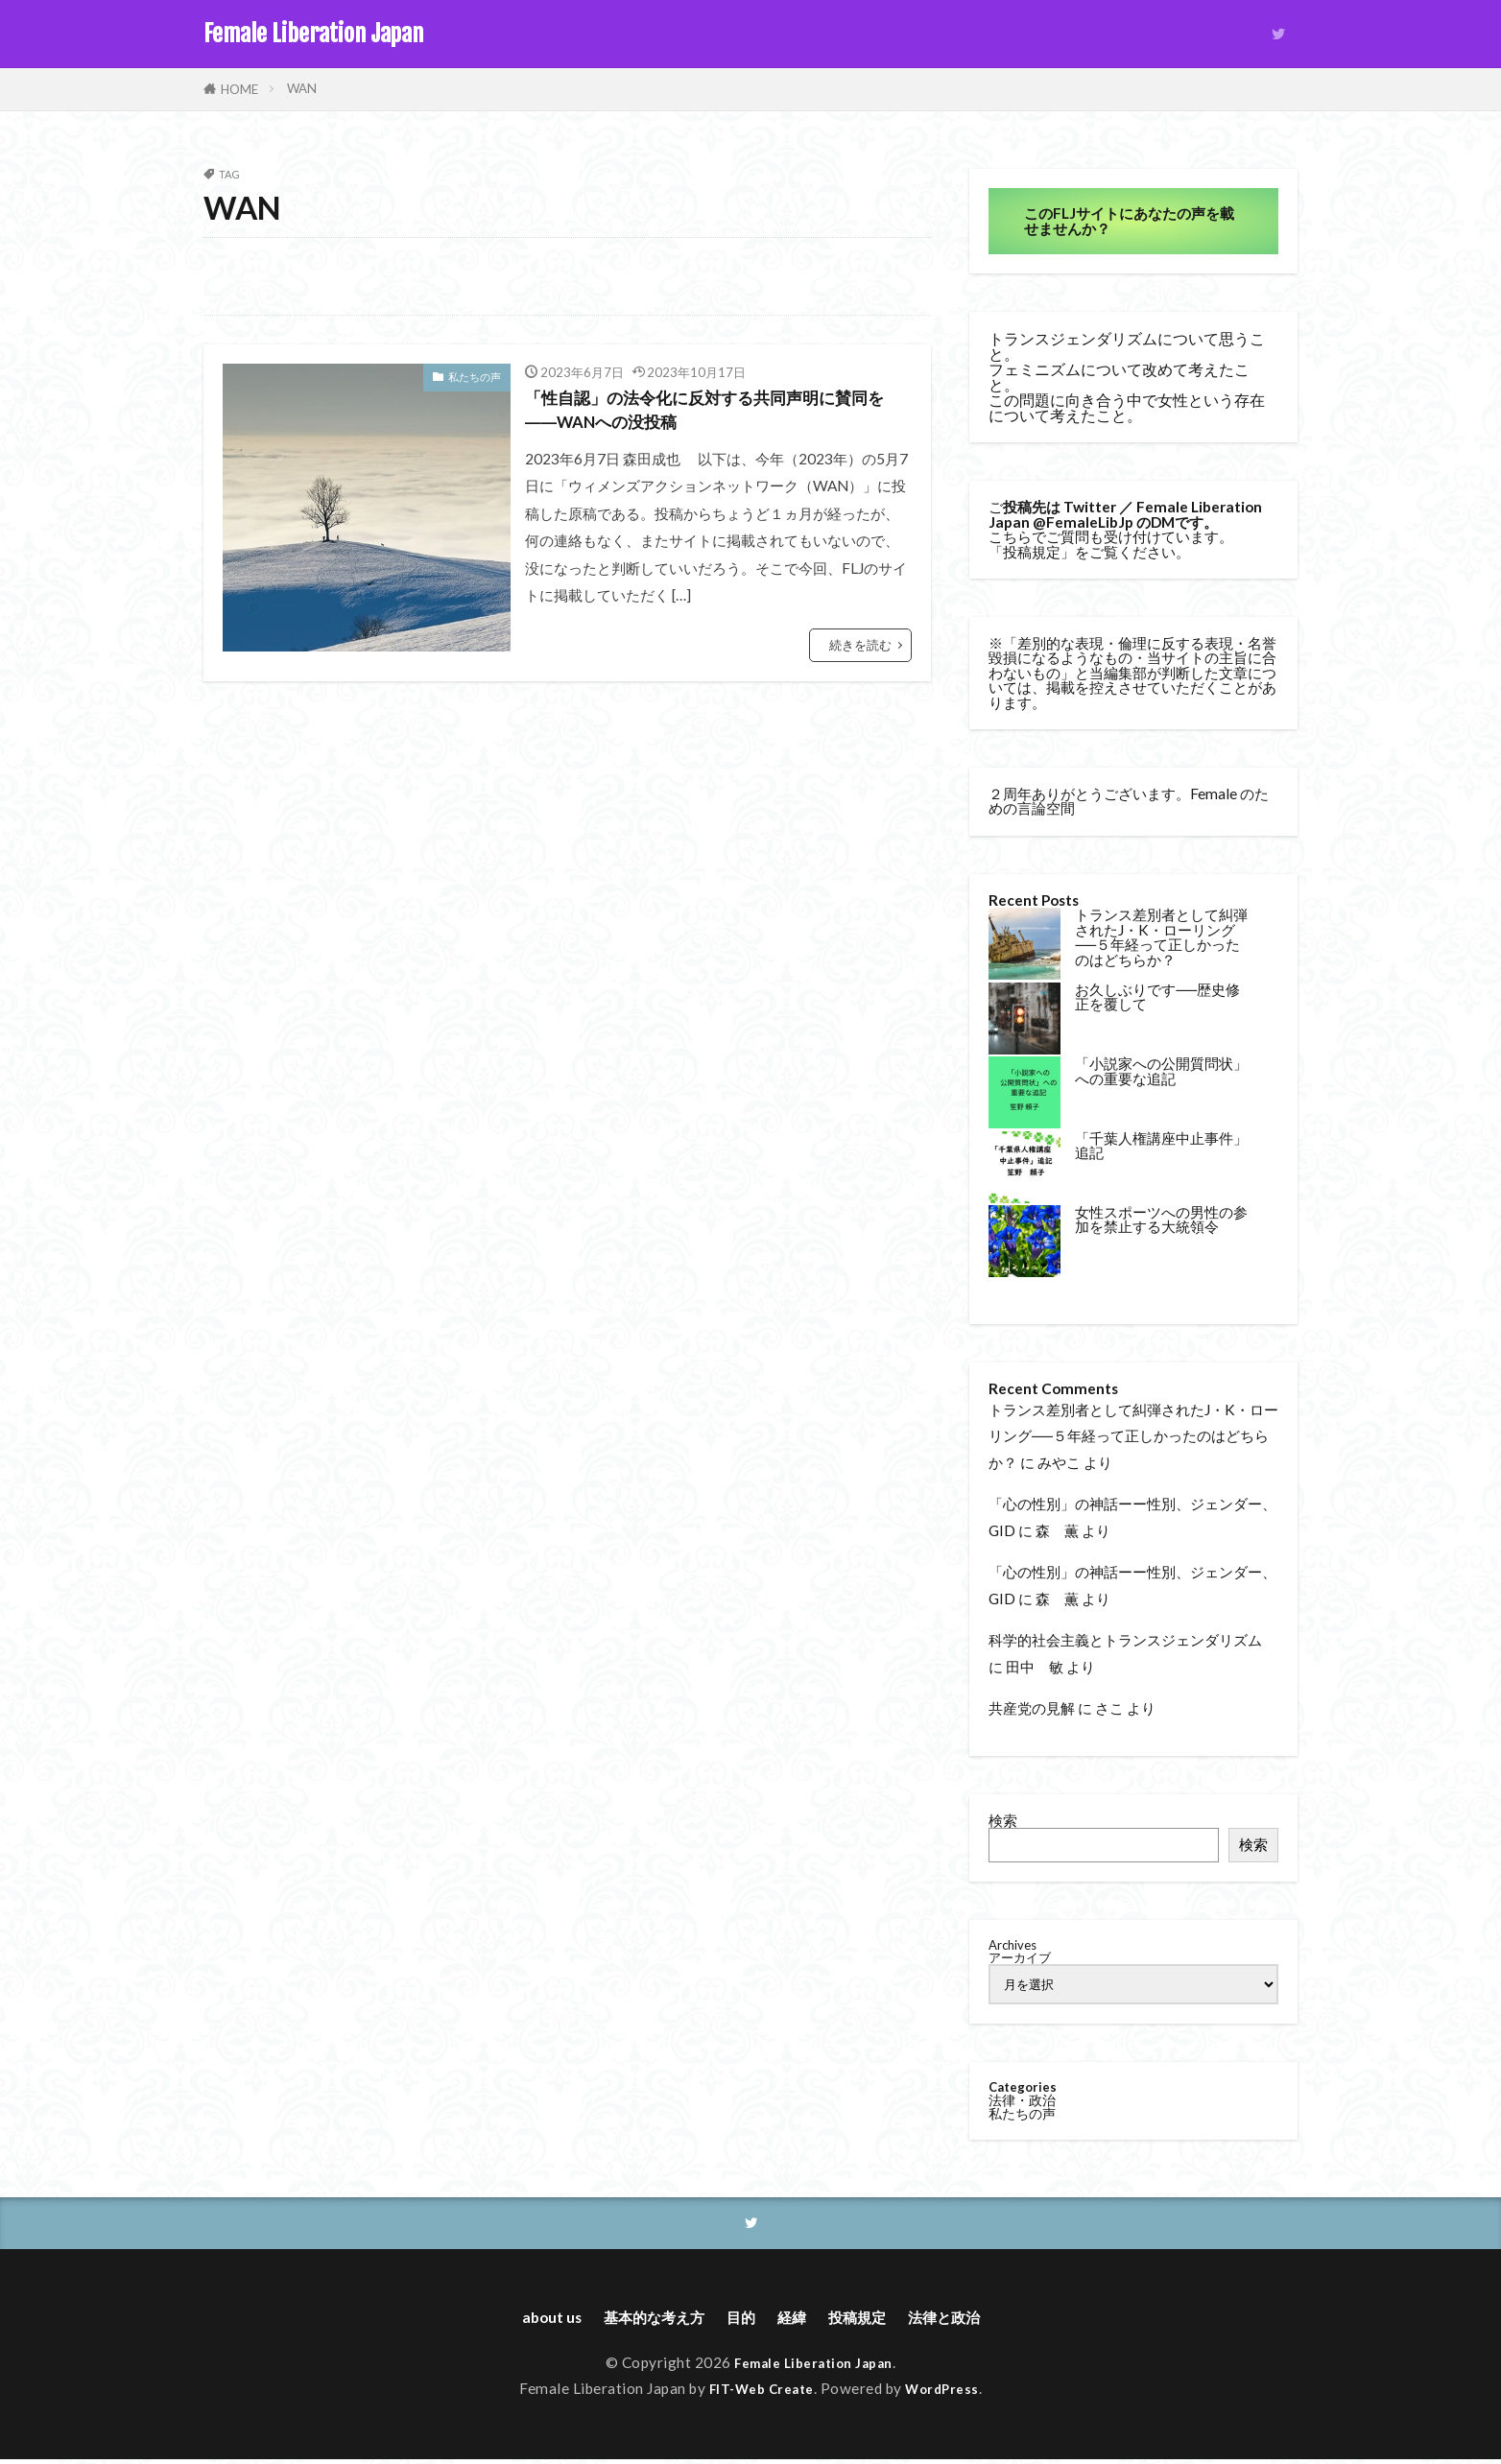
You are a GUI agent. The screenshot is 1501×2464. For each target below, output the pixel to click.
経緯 (794, 2320)
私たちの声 (474, 376)
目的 (738, 2320)
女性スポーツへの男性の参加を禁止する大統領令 (1161, 1219)
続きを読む (860, 653)
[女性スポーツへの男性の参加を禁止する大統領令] (1024, 1242)
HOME (239, 89)
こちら (1010, 536)
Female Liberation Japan (313, 33)
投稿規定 (1031, 551)
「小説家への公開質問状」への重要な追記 (1161, 1070)
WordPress (949, 2394)
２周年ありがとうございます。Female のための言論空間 (1129, 801)
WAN (302, 88)
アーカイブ (1020, 1957)
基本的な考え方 (638, 2320)
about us (522, 2320)
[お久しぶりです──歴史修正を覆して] (1024, 1019)
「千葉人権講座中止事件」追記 (1161, 1145)
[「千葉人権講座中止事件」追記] (1024, 1168)
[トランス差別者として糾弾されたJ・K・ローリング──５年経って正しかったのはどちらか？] (1024, 945)
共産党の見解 (1032, 1708)
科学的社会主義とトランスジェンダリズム (1125, 1639)
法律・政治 (1022, 2099)
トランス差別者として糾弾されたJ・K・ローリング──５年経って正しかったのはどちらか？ (1161, 936)
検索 (1003, 1819)
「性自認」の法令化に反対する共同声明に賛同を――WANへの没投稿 (717, 414)
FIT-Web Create (758, 2394)
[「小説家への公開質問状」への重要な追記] (1024, 1093)
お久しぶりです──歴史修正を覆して (1157, 996)
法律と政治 (968, 2320)
